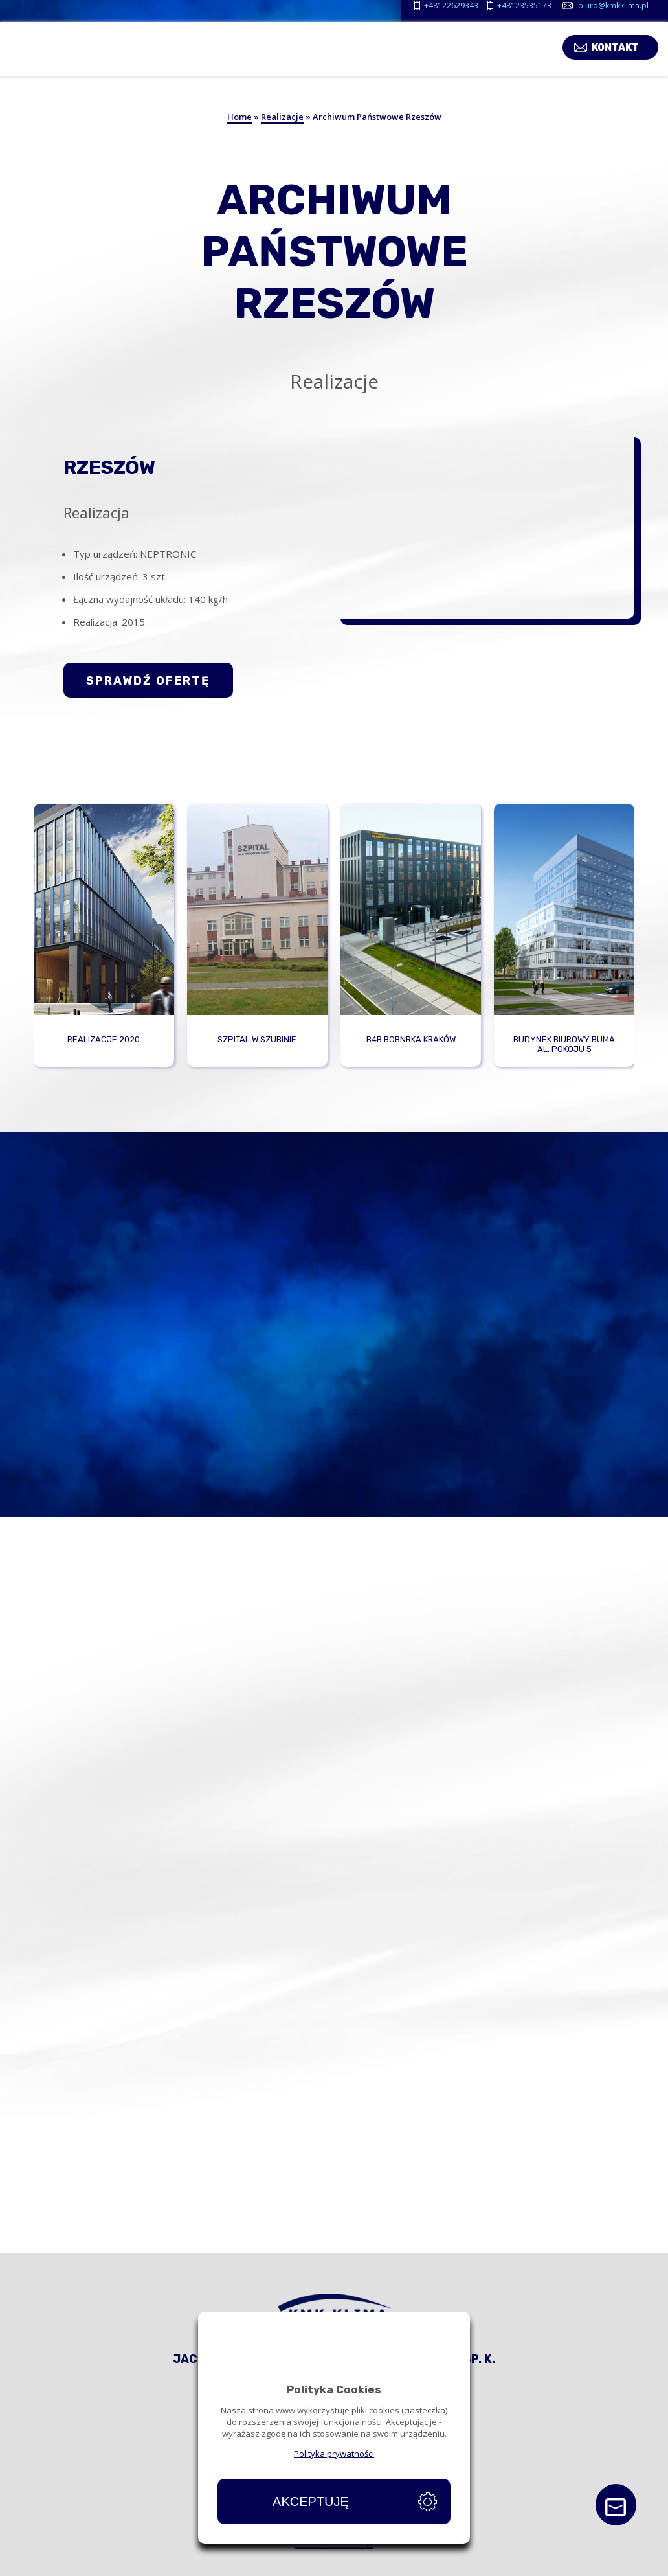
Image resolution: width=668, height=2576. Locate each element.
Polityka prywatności (334, 2453)
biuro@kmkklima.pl (613, 5)
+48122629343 (451, 5)
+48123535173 (524, 5)
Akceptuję (310, 2501)
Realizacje (282, 116)
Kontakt (625, 46)
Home (239, 116)
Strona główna (44, 2566)
